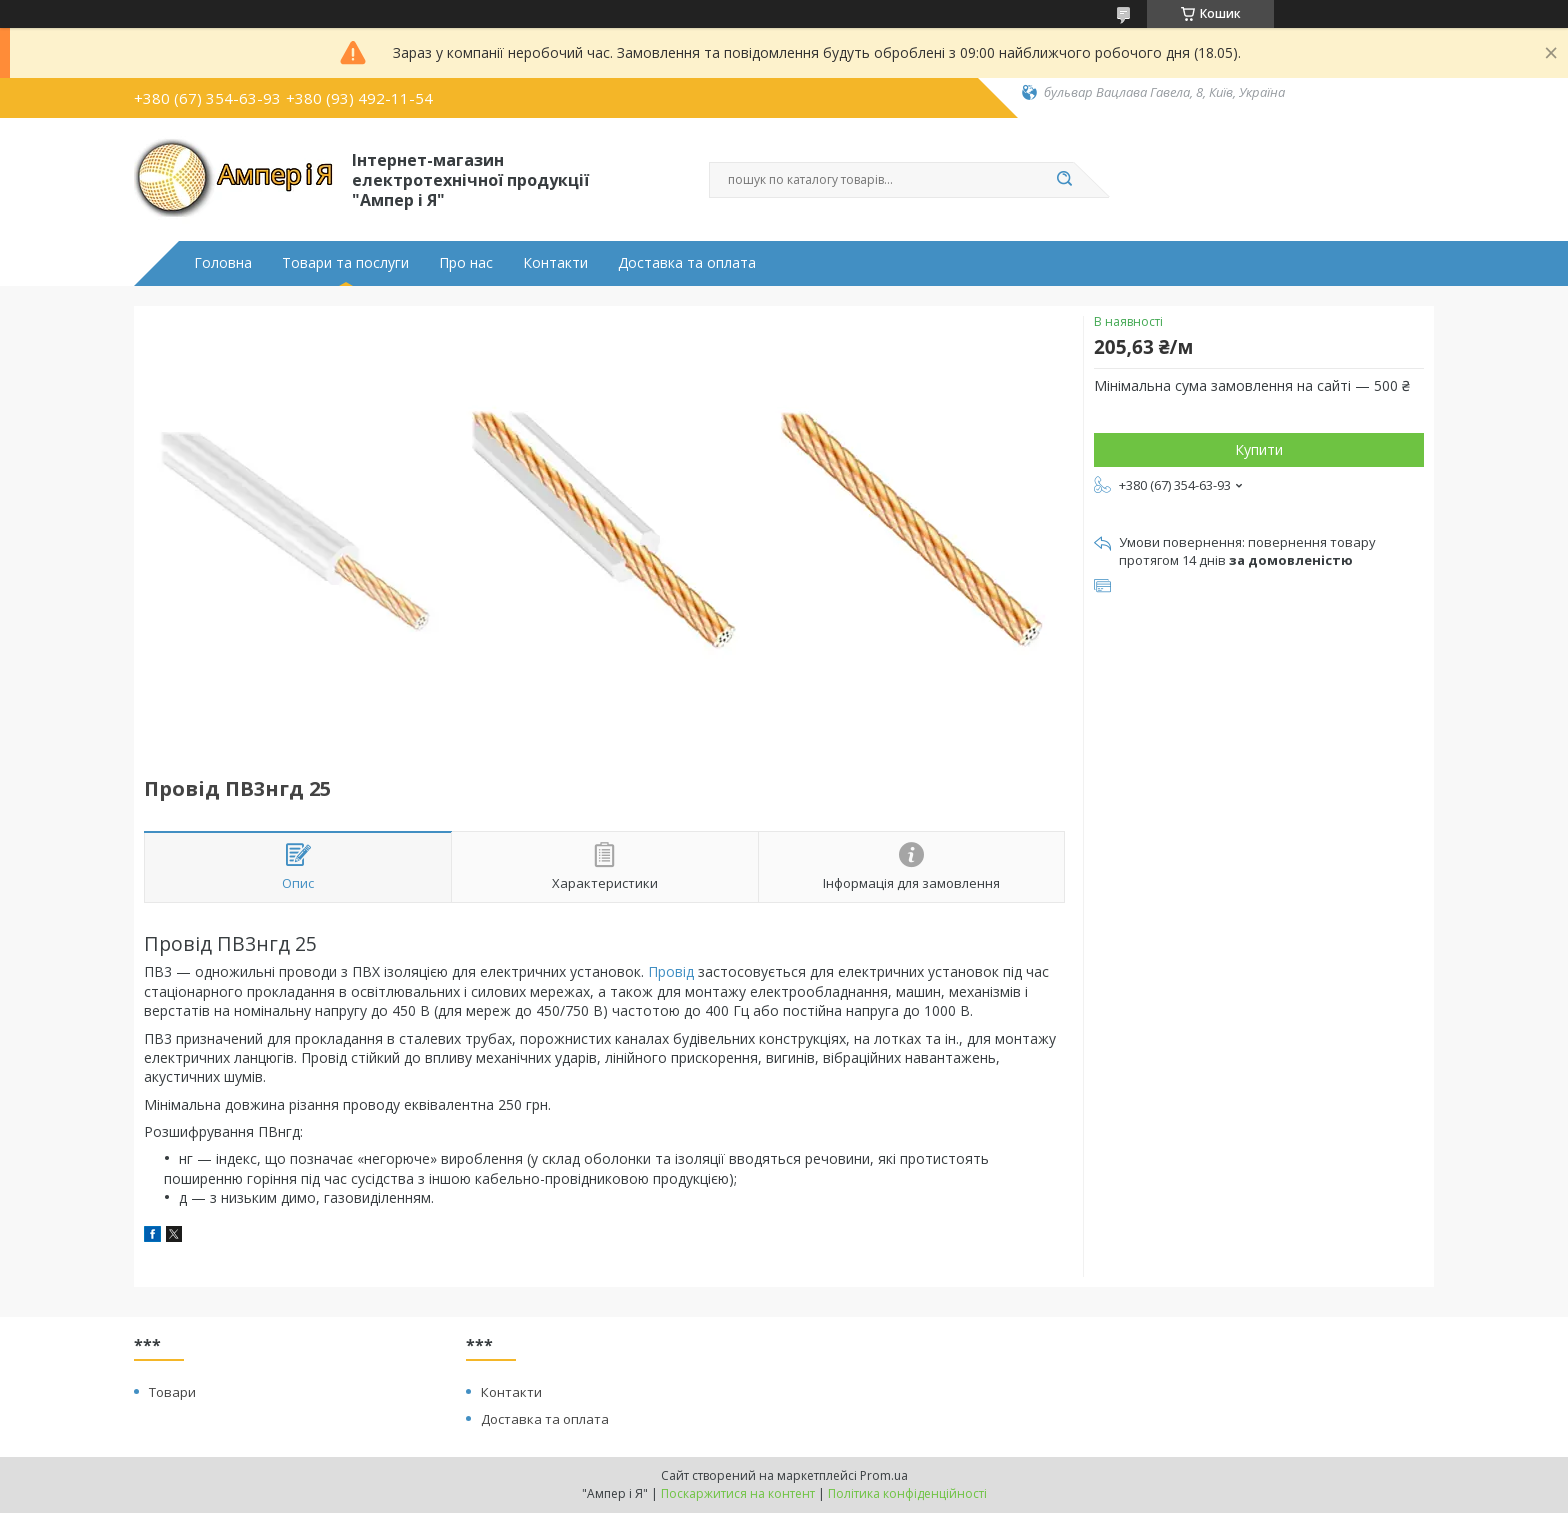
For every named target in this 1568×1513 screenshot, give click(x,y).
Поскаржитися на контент (738, 1493)
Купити (1259, 449)
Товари (172, 1392)
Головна (223, 263)
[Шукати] (1064, 180)
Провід (671, 971)
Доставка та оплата (687, 263)
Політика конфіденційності (907, 1493)
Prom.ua (884, 1475)
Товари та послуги (345, 263)
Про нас (466, 263)
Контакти (555, 263)
